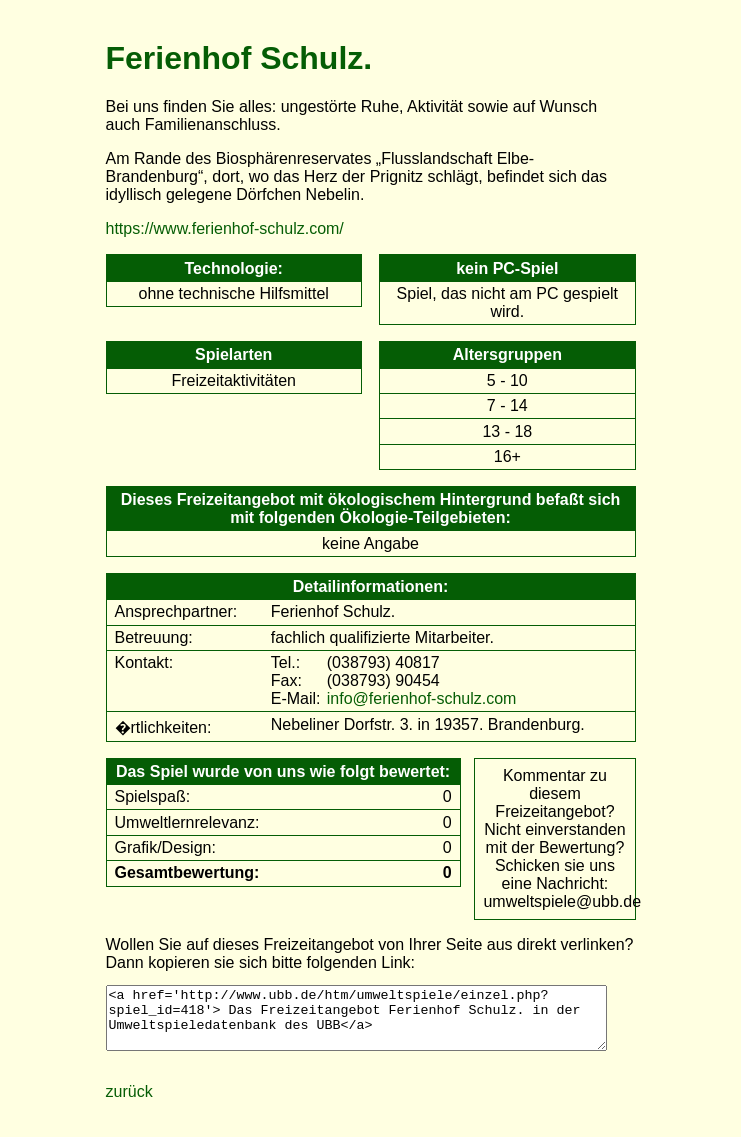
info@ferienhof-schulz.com (422, 698)
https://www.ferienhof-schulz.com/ (225, 228)
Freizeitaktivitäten (233, 380)
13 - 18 (507, 431)
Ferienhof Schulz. (239, 58)
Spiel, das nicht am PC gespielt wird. (507, 302)
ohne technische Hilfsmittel (234, 293)
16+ (507, 456)
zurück (129, 1103)
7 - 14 (507, 405)
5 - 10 (507, 380)
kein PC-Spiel (507, 268)
